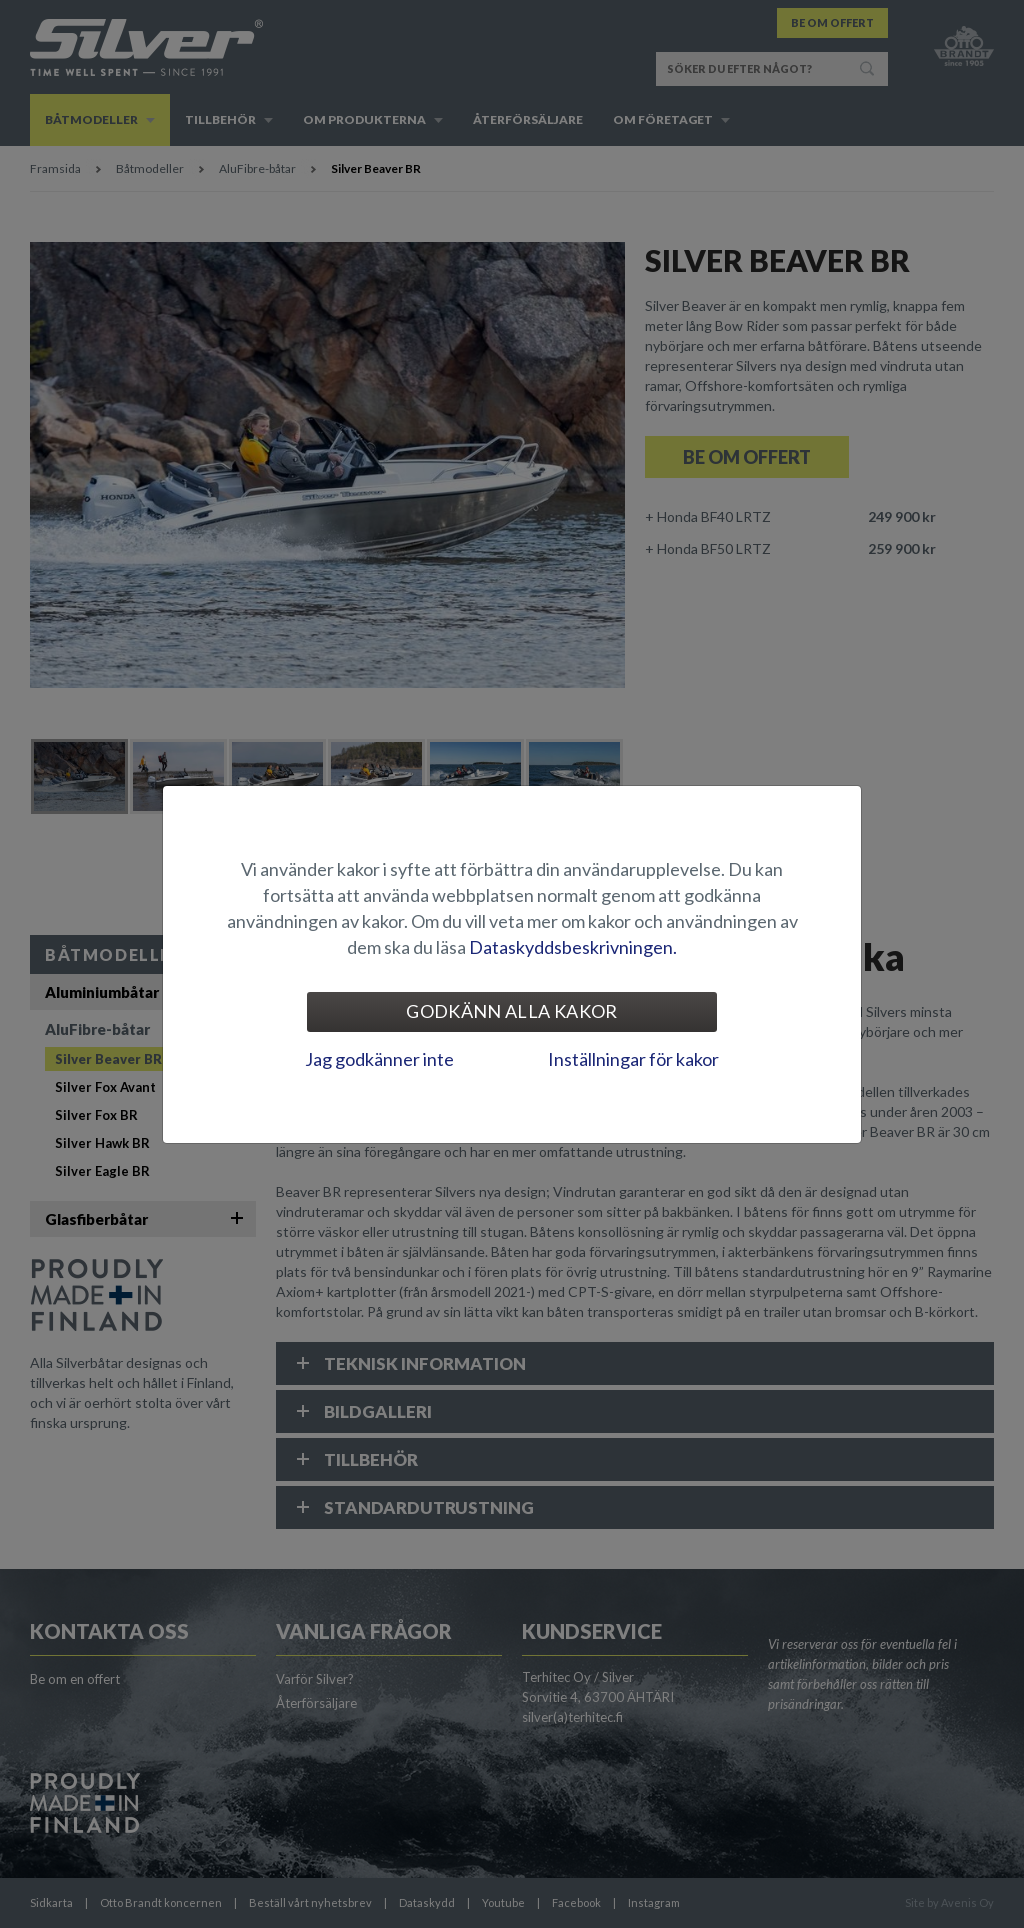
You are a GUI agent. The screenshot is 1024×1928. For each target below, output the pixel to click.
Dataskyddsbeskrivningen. (573, 947)
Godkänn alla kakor (511, 1011)
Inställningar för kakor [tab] (633, 1059)
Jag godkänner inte (379, 1059)
